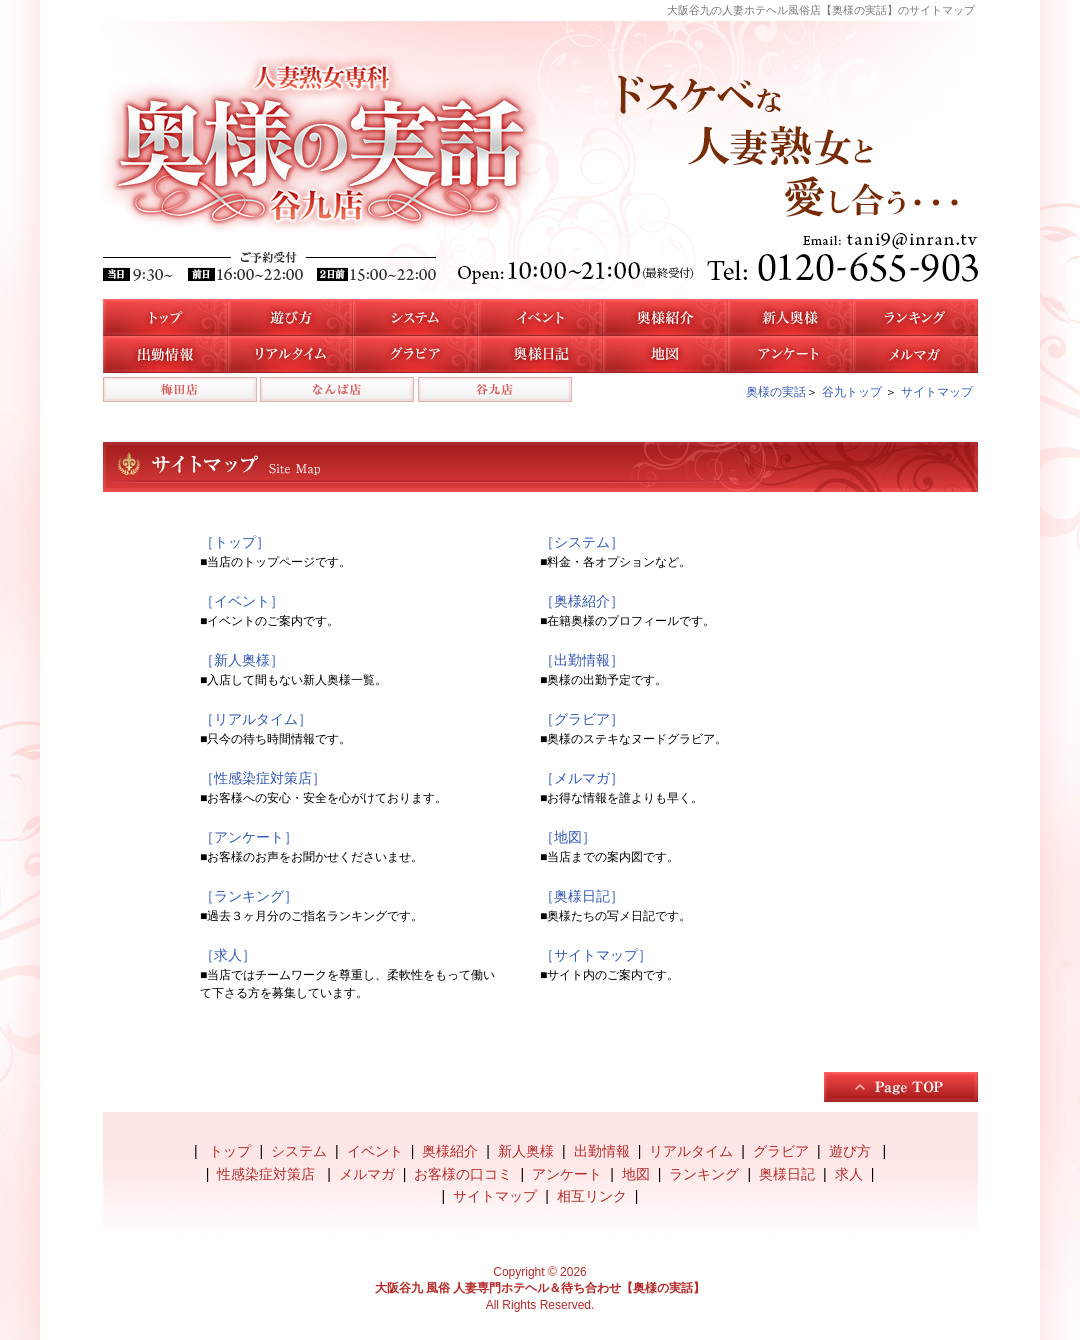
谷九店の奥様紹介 (665, 317)
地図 (665, 354)
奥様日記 (540, 354)
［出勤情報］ (582, 660)
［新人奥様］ (242, 660)
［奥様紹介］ (582, 601)
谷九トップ (852, 392)
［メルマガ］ (582, 778)
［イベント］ (242, 601)
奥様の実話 (776, 392)
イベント (540, 317)
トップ (165, 317)
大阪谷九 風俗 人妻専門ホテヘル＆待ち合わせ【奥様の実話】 (540, 1288)
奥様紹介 (450, 1151)
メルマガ (915, 354)
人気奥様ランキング (915, 317)
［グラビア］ (582, 719)
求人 (849, 1174)
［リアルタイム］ (256, 719)
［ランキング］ (249, 896)
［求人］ (228, 955)
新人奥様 (790, 317)
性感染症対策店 (268, 1174)
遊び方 (290, 317)
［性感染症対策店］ (263, 778)
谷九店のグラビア (415, 354)
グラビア (781, 1151)
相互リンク (592, 1196)
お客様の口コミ (463, 1174)
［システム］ (582, 542)
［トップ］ (235, 542)
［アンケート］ (249, 837)
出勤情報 (602, 1151)
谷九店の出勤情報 (165, 354)
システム (415, 317)
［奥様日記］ (582, 896)
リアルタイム (290, 354)
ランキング (704, 1174)
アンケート (790, 354)
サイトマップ (937, 392)
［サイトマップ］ (596, 955)
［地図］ (568, 837)
